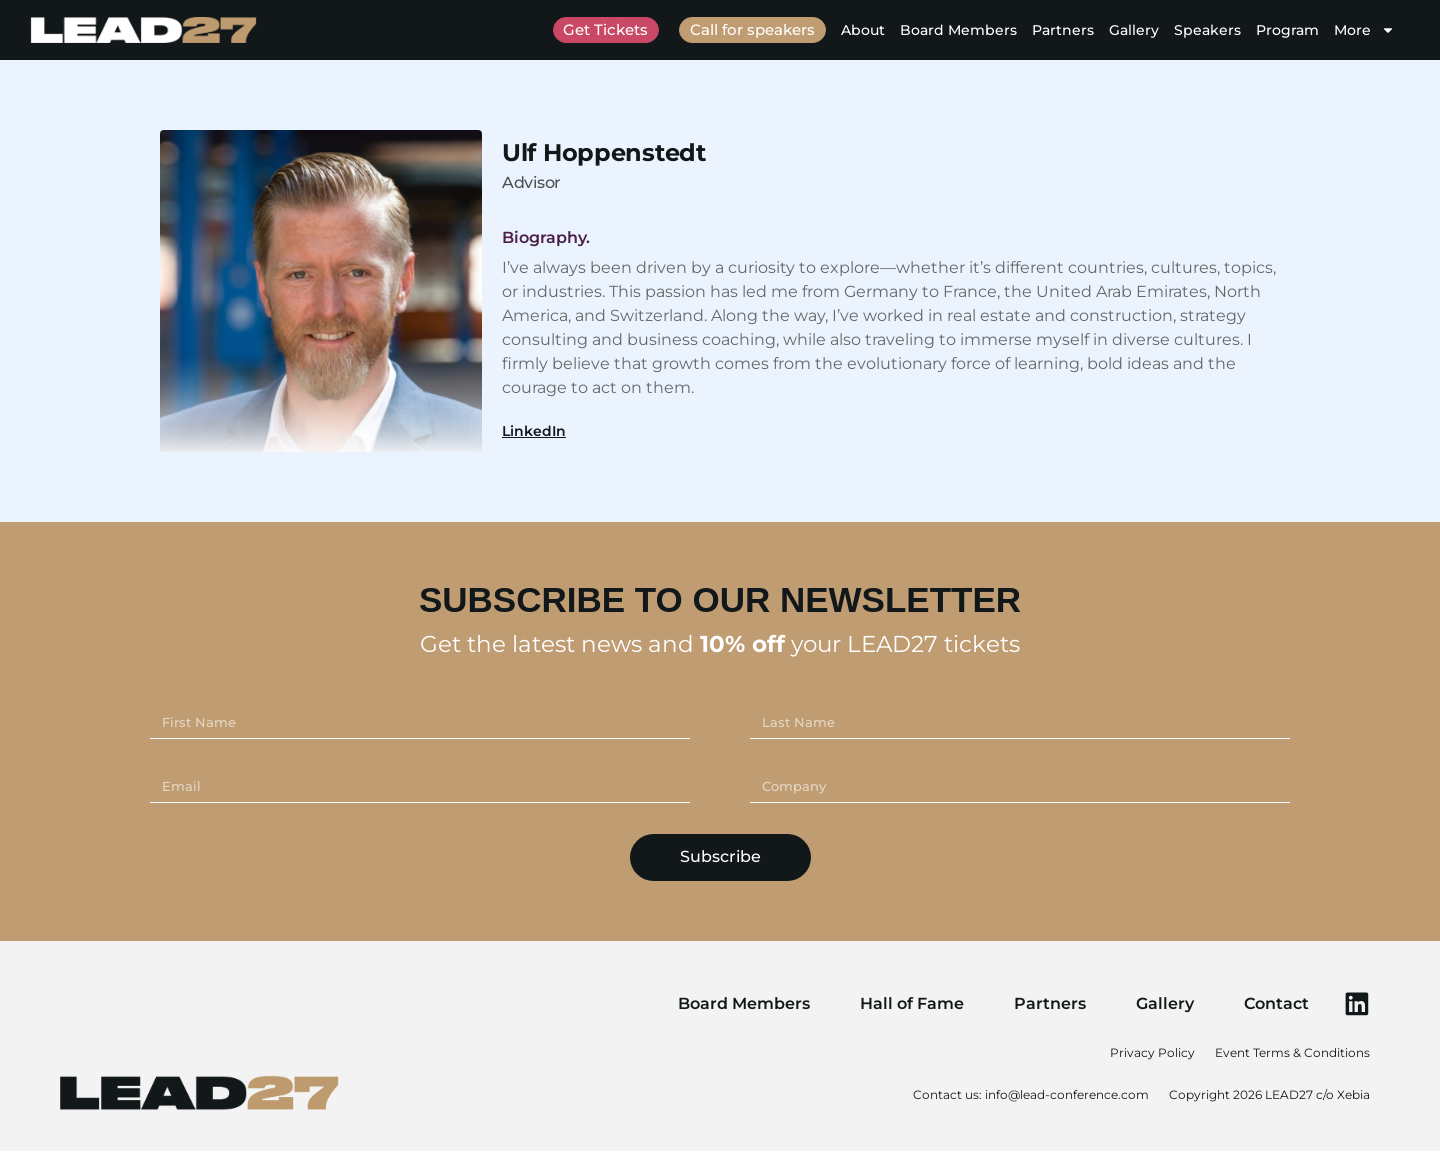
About (863, 30)
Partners (1063, 30)
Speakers (1207, 30)
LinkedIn (534, 431)
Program (1287, 30)
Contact (1275, 1003)
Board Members (958, 30)
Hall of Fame (911, 1003)
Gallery (1134, 30)
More (1364, 30)
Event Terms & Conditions (1292, 1053)
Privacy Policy (1152, 1053)
